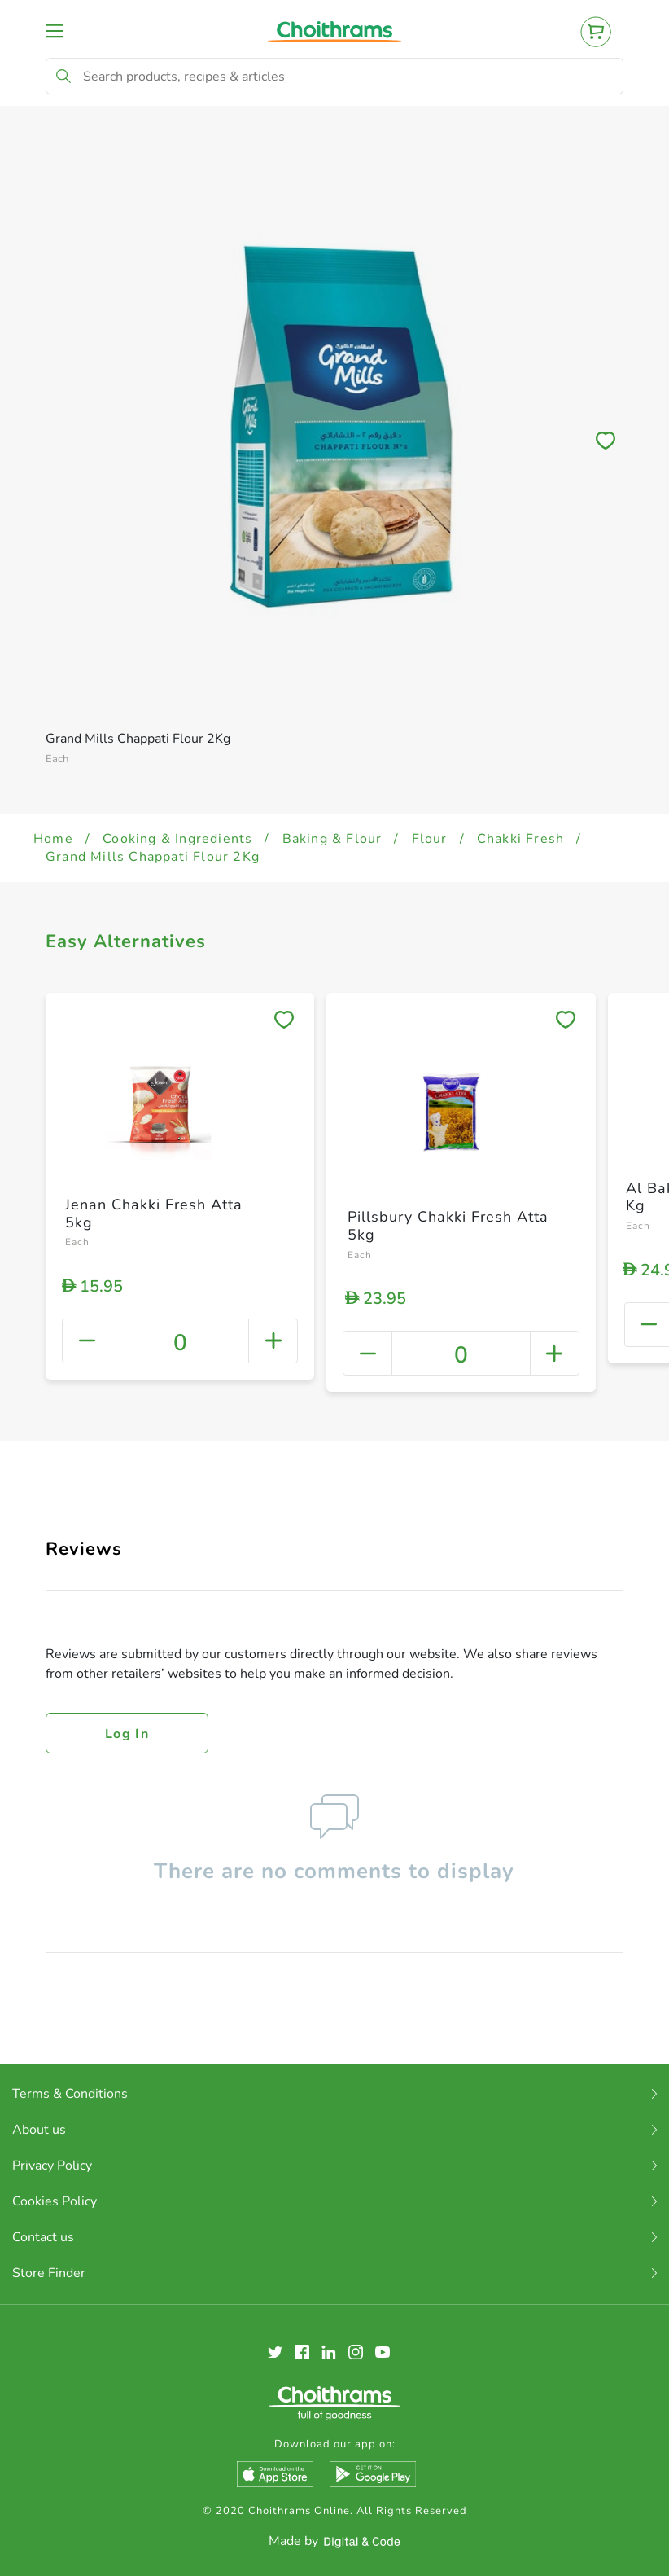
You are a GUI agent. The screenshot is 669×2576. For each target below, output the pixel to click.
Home (53, 839)
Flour (430, 839)
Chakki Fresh (520, 839)
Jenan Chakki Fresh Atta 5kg (154, 1213)
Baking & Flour (332, 839)
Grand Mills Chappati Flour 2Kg (153, 857)
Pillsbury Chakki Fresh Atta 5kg (448, 1225)
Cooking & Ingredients (177, 839)
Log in (127, 1734)
